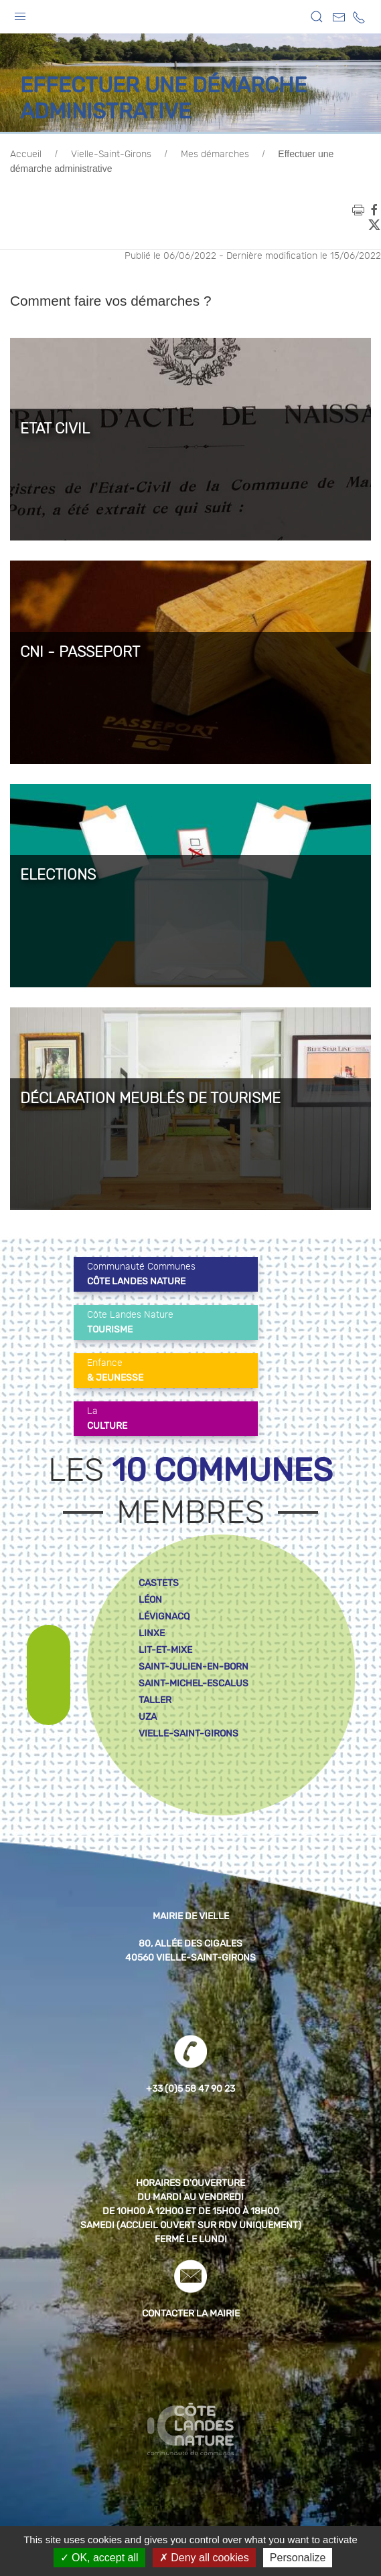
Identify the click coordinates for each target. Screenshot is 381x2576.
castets (159, 1583)
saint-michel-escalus (193, 1683)
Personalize (298, 2557)
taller (155, 1700)
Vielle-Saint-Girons (111, 154)
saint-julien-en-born (193, 1666)
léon (150, 1599)
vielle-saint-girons (188, 1733)
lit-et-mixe (165, 1650)
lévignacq (164, 1616)
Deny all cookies (204, 2557)
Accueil (26, 154)
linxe (152, 1633)
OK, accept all (99, 2557)
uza (148, 1716)
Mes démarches (215, 154)
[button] (20, 13)
